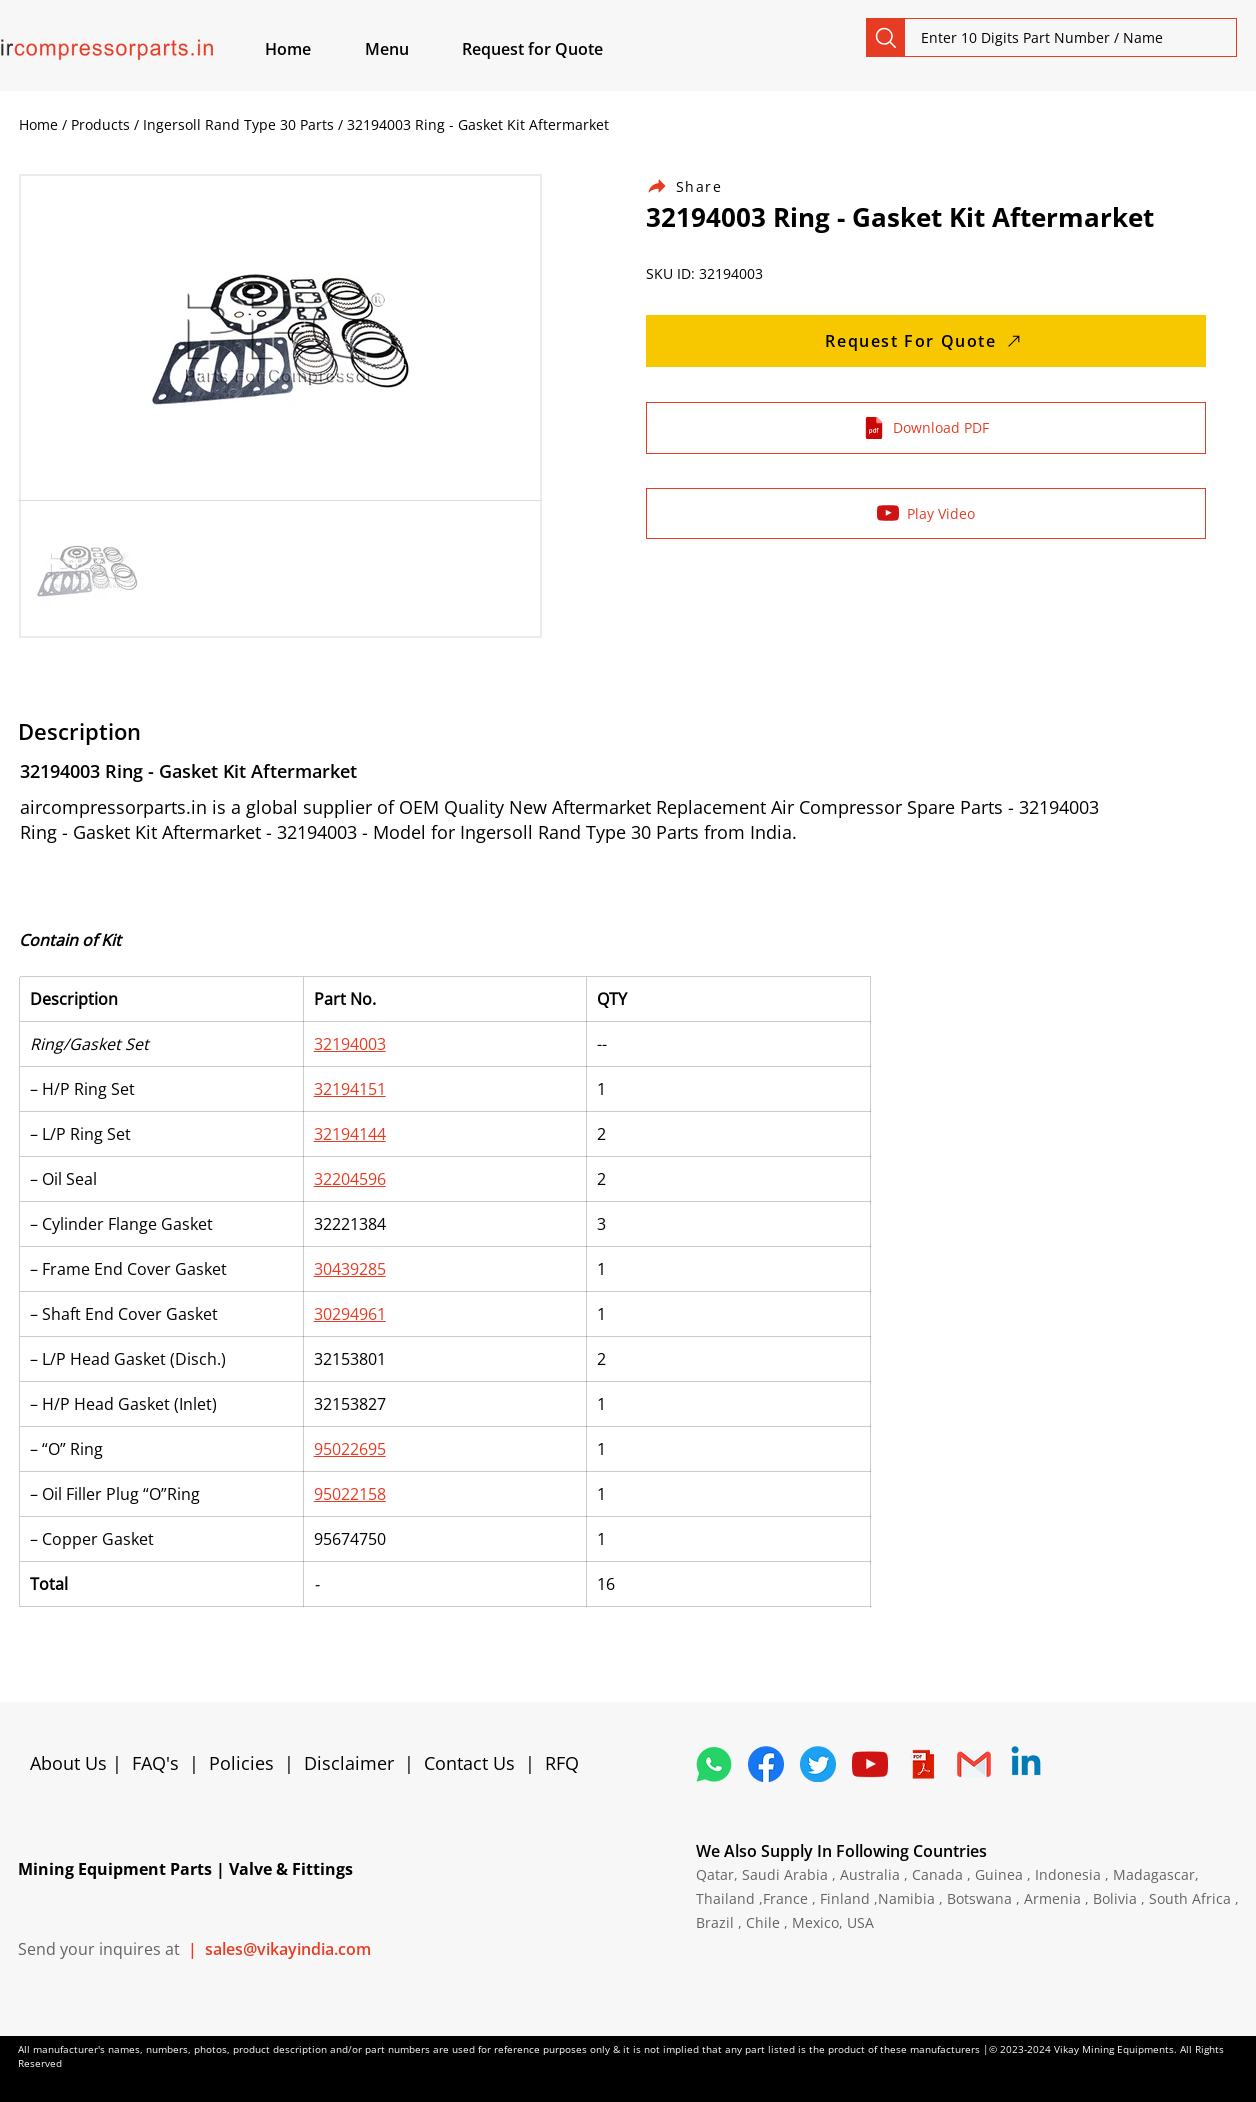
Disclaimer (354, 1763)
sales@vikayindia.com (288, 1949)
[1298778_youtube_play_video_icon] (870, 1764)
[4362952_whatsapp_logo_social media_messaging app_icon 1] (714, 1764)
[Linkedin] (1026, 1764)
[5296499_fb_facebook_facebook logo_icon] (766, 1764)
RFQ (562, 1763)
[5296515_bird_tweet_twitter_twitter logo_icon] (818, 1764)
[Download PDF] (926, 428)
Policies (241, 1763)
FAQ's (155, 1763)
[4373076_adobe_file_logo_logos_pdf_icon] (922, 1764)
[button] (410, 49)
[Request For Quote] (926, 341)
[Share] (696, 186)
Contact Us (469, 1763)
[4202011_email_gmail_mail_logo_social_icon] (974, 1764)
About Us (71, 1763)
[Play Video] (926, 513)
